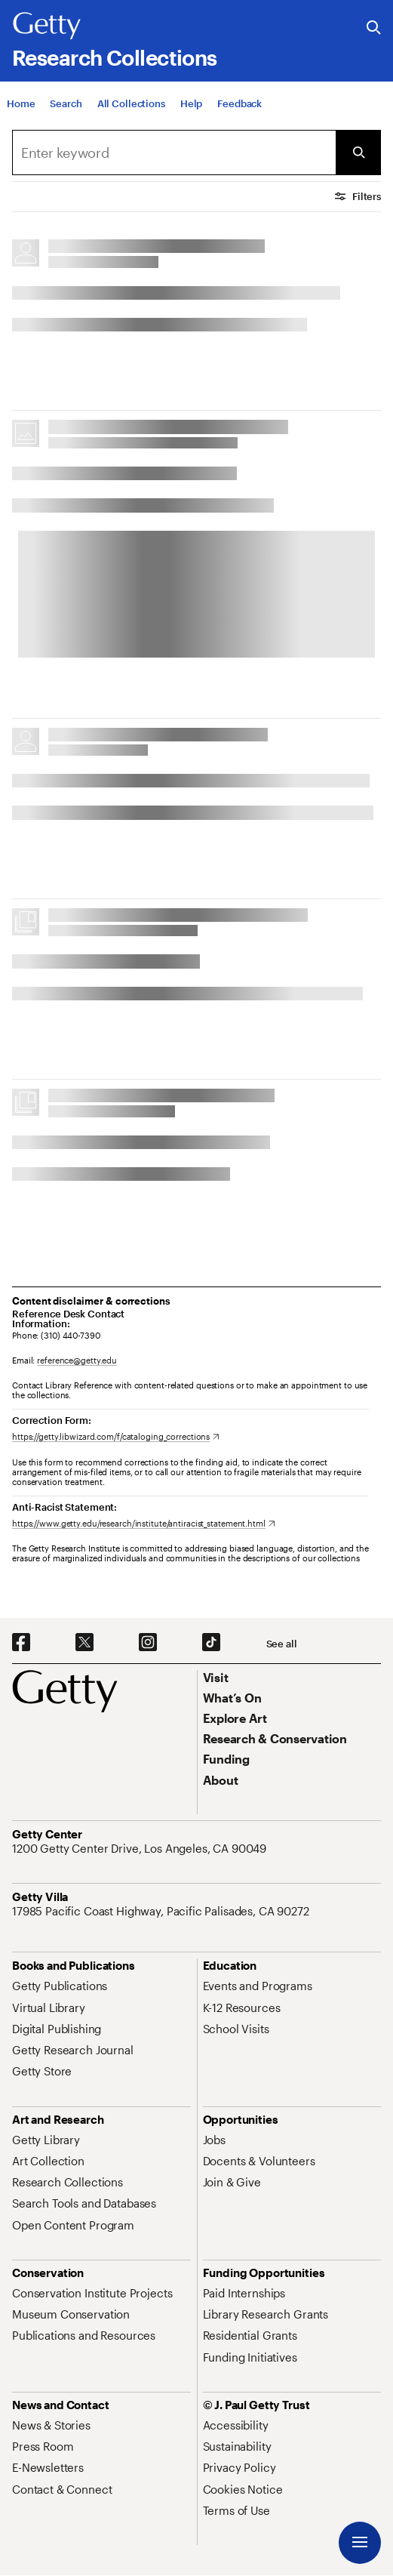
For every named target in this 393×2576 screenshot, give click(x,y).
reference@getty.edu (77, 1360)
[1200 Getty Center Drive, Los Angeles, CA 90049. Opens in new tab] (140, 1848)
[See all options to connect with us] (281, 1644)
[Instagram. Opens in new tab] (148, 1643)
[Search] (65, 103)
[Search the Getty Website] (374, 28)
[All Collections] (131, 103)
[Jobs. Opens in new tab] (214, 2139)
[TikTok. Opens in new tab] (211, 1643)
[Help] (191, 103)
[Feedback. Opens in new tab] (239, 103)
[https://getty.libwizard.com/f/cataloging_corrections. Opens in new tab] (116, 1436)
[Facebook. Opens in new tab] (21, 1643)
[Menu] (360, 2543)
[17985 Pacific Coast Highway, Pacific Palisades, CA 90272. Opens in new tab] (162, 1910)
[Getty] (46, 26)
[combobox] (174, 152)
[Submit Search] (358, 152)
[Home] (21, 103)
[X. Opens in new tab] (84, 1643)
